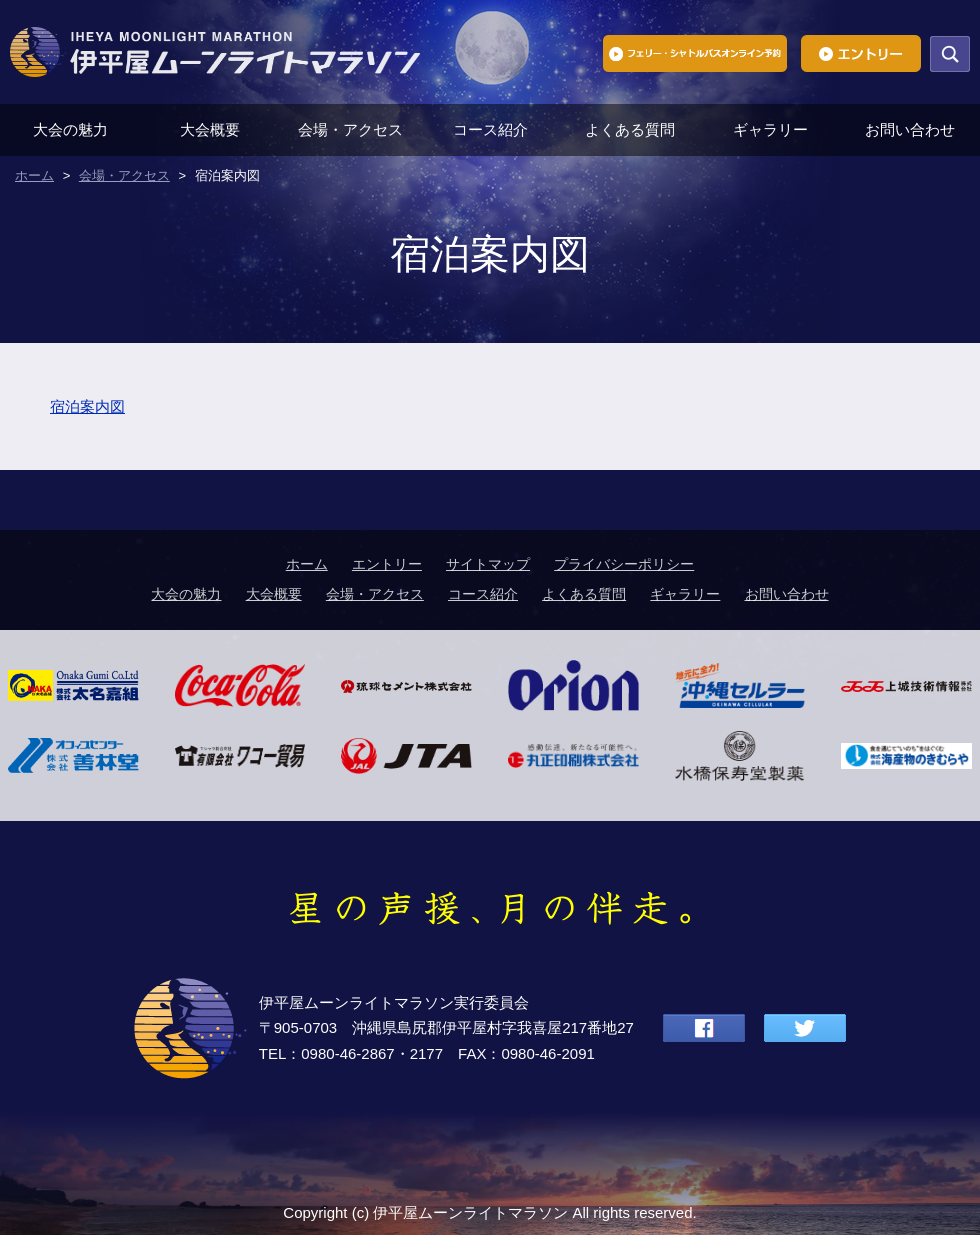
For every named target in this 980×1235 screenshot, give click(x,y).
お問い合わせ (910, 129)
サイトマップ (488, 564)
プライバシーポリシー (624, 564)
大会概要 (210, 129)
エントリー (387, 564)
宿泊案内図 (87, 406)
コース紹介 (490, 129)
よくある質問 (630, 129)
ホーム (307, 564)
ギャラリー (770, 129)
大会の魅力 (70, 129)
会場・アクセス (350, 129)
